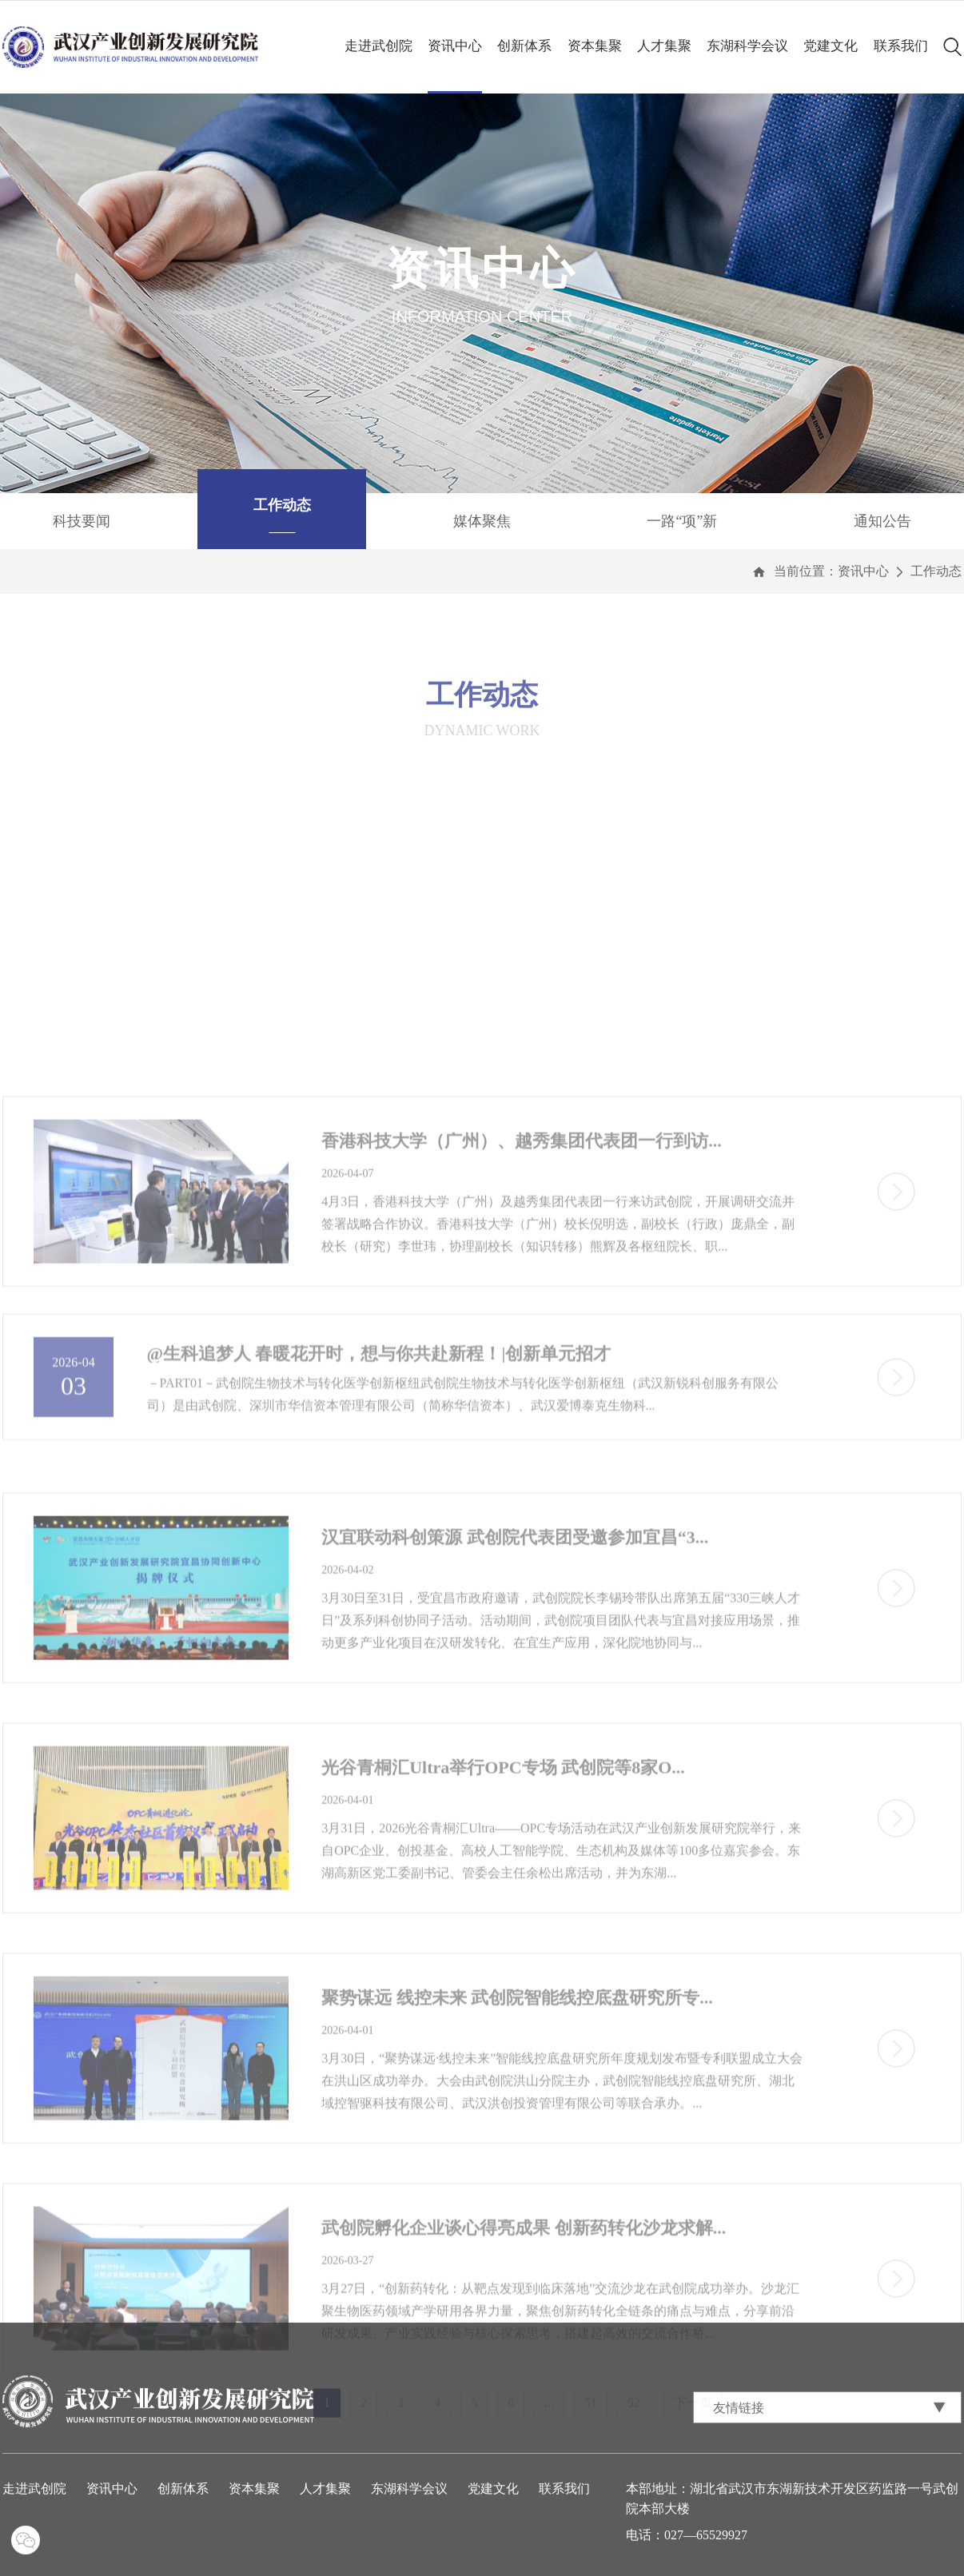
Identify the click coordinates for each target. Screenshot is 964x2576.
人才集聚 (664, 46)
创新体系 (524, 46)
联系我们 (901, 46)
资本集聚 (595, 46)
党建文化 (830, 46)
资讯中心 (455, 46)
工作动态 (936, 571)
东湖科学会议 (747, 46)
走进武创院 (378, 46)
